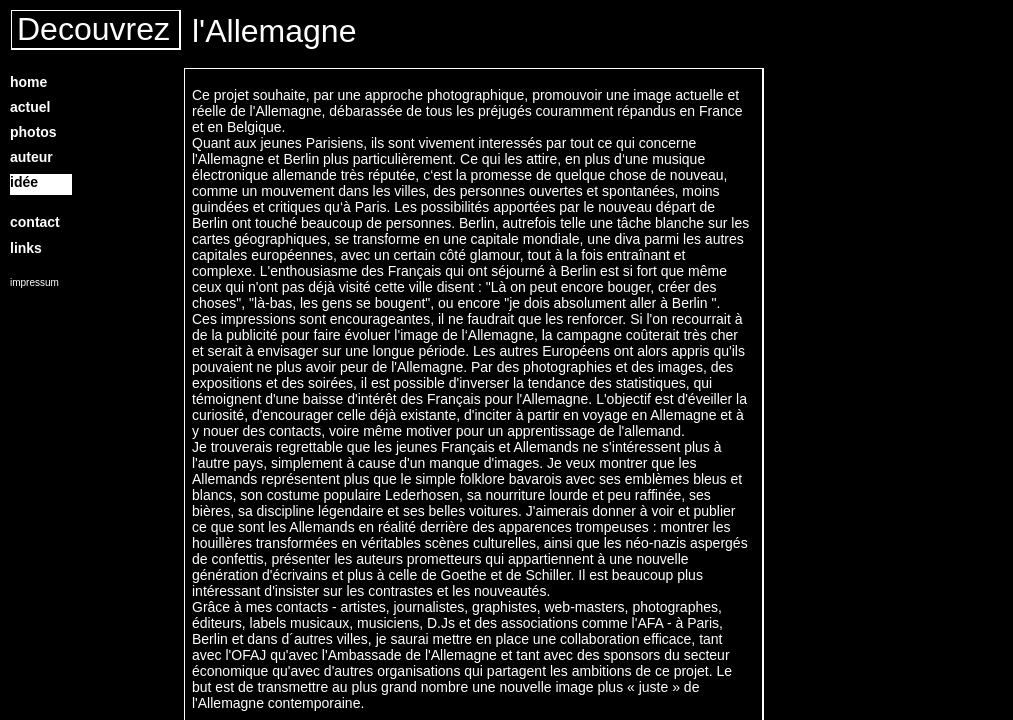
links (26, 248)
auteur (31, 157)
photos (33, 132)
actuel (30, 107)
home (28, 82)
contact (35, 222)
